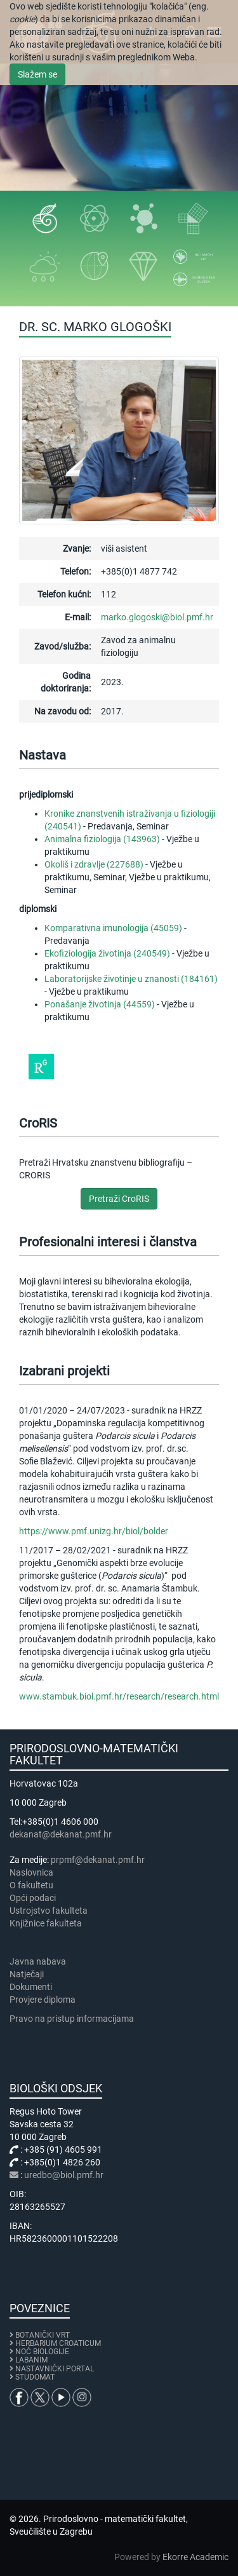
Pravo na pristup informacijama (74, 2019)
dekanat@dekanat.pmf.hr (61, 1834)
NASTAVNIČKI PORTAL (54, 2368)
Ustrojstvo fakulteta (49, 1910)
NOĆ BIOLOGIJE (42, 2351)
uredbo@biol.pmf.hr (63, 2175)
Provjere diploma (43, 1999)
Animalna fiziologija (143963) (102, 839)
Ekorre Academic (195, 2557)
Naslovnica (31, 1872)
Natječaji (27, 1974)
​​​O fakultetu (31, 1885)
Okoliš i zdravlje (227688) (93, 864)
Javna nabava (38, 1961)
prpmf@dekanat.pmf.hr (98, 1860)
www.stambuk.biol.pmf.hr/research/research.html (119, 1696)
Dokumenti (31, 1987)
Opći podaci (33, 1898)
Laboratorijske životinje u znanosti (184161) (131, 979)
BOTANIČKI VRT (40, 2335)
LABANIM (31, 2359)
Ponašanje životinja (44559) (99, 1004)
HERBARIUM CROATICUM (58, 2343)
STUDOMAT (35, 2377)
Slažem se (37, 74)
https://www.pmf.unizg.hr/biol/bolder (93, 1531)
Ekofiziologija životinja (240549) (107, 953)
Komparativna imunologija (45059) (113, 928)
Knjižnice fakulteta (46, 1923)
